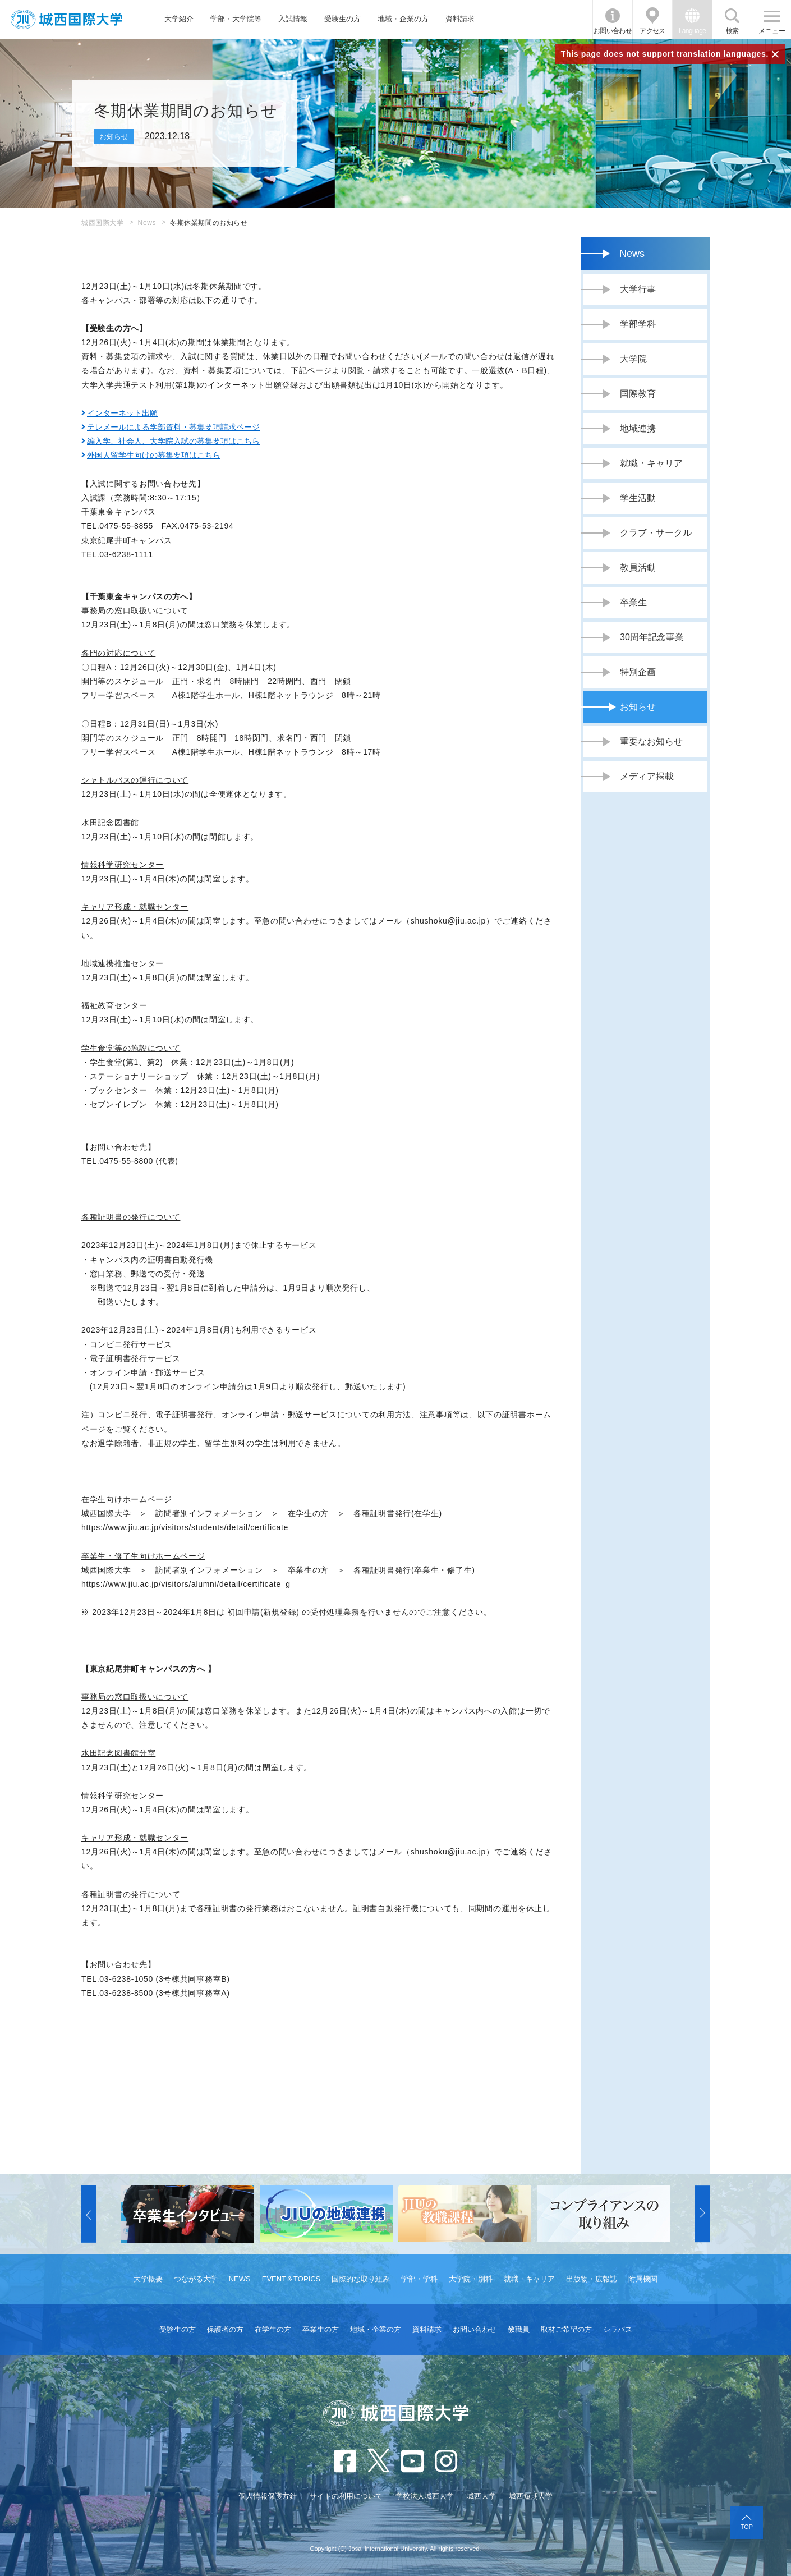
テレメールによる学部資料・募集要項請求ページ (173, 427)
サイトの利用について (346, 2496)
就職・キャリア (529, 2279)
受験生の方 (342, 19)
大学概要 (148, 2279)
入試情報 (292, 19)
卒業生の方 (320, 2329)
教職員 (519, 2329)
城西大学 (481, 2496)
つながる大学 (196, 2279)
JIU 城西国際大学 (66, 19)
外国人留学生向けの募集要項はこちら (153, 455)
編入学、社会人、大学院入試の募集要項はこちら (173, 441)
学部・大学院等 (235, 19)
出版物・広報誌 (591, 2279)
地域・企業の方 (403, 19)
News (147, 223)
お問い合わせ (613, 31)
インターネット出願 (122, 412)
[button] (88, 2214)
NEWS (240, 2279)
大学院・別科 (471, 2279)
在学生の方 (273, 2329)
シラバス (617, 2329)
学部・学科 (419, 2279)
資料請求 (460, 19)
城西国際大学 (102, 223)
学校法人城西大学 (425, 2496)
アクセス (652, 31)
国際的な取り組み (361, 2279)
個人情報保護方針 (267, 2496)
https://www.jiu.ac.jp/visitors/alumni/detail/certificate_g (186, 1583)
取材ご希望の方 (566, 2329)
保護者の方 (225, 2329)
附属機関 (642, 2279)
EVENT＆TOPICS (291, 2279)
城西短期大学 (531, 2496)
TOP (747, 2526)
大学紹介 (179, 19)
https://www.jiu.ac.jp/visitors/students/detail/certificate (184, 1527)
